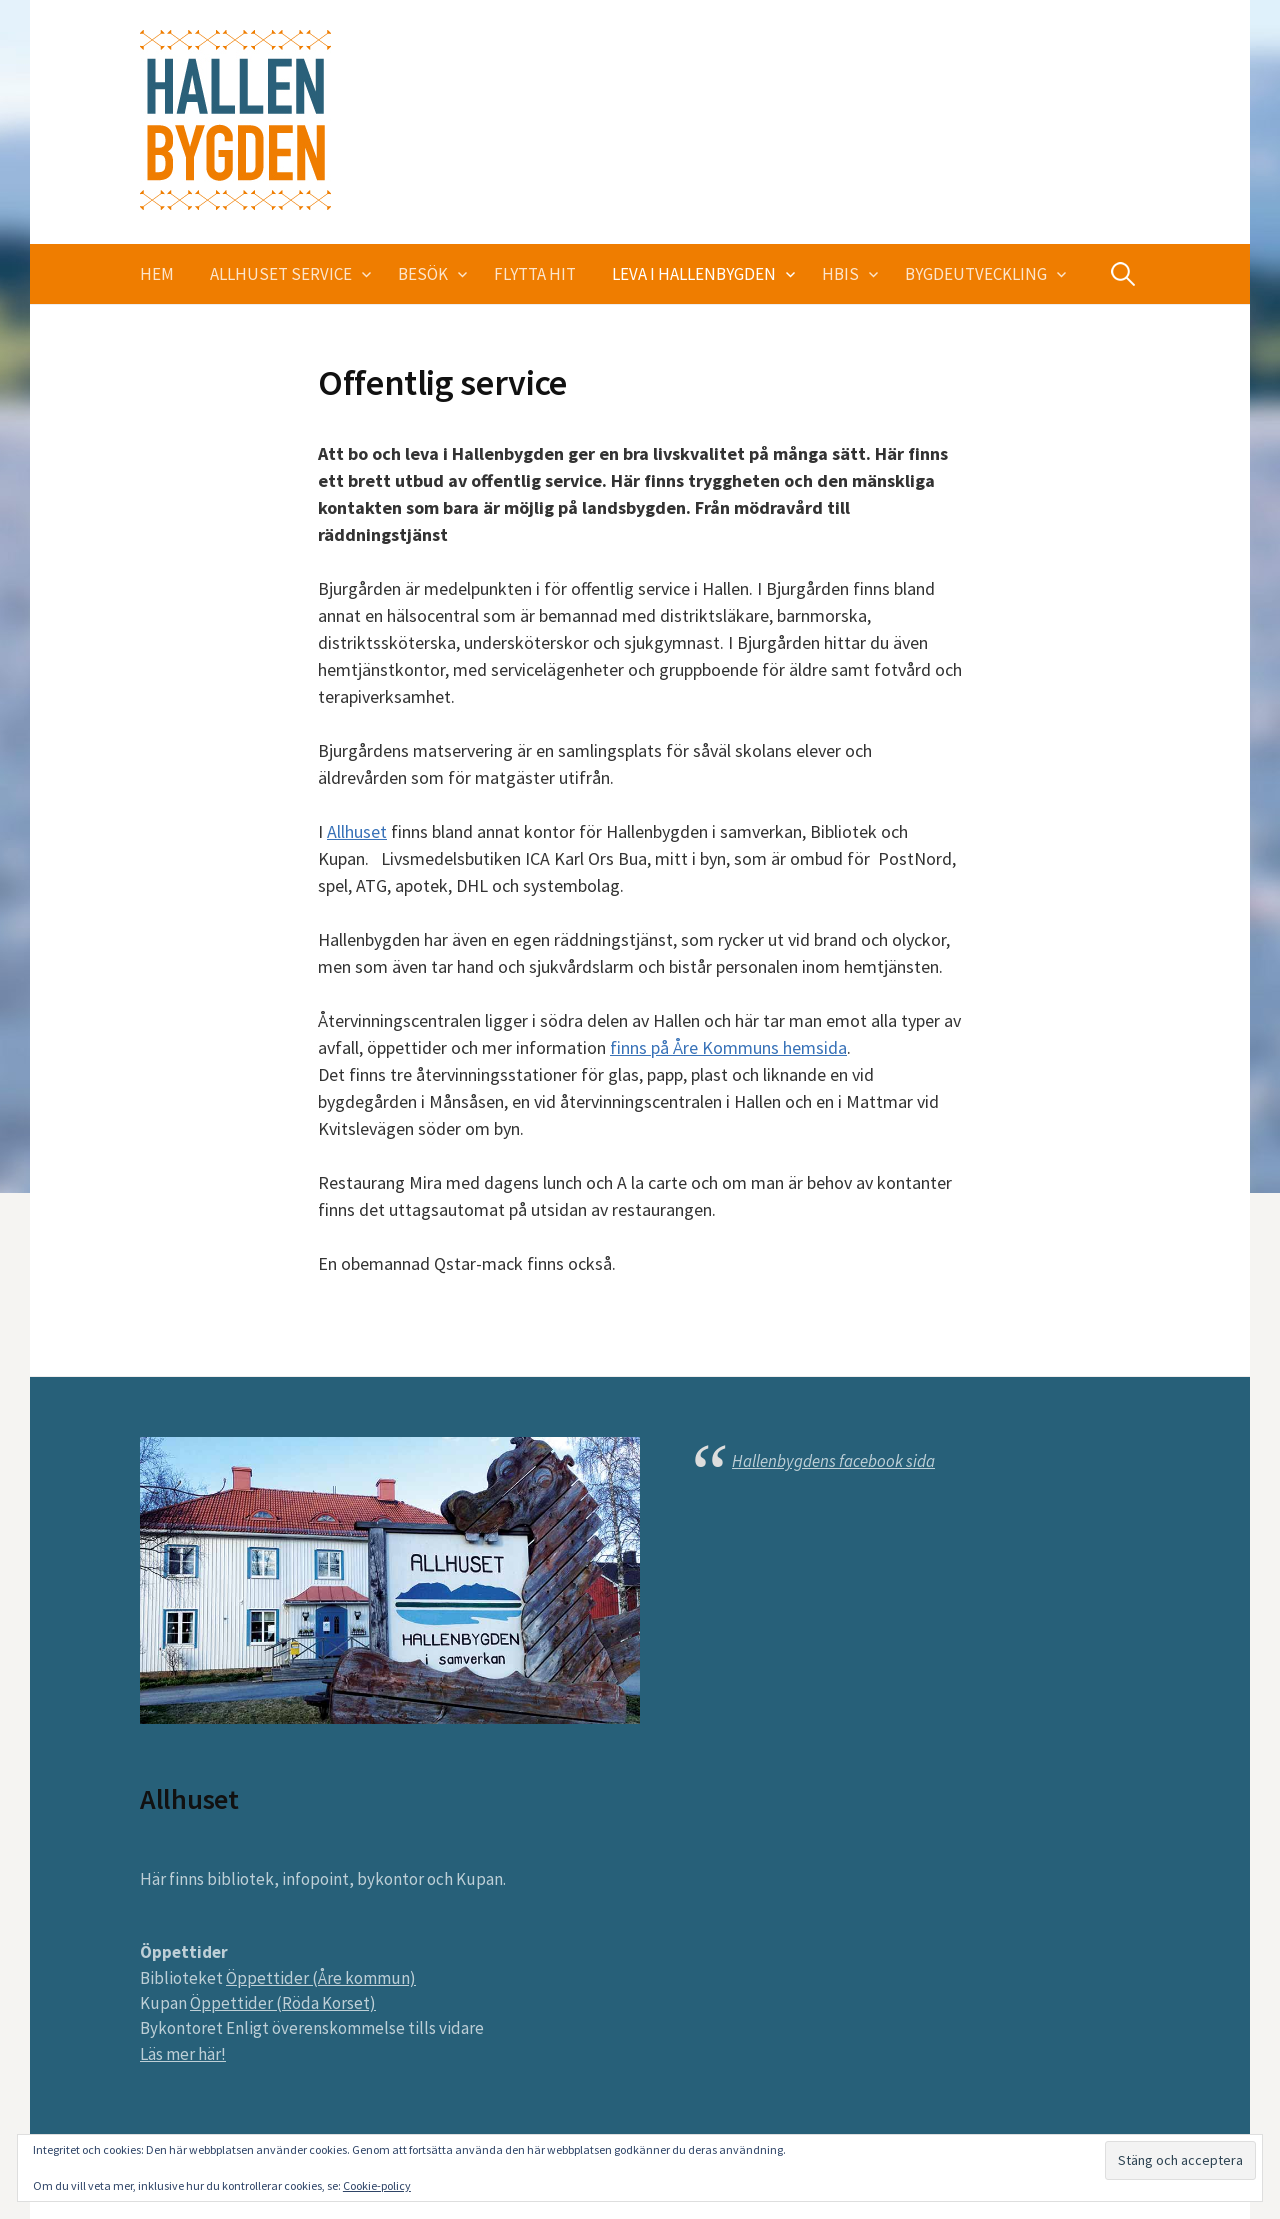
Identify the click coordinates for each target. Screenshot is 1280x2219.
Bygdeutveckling (976, 274)
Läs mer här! (183, 2054)
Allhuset (357, 831)
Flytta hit (535, 274)
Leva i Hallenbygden (694, 274)
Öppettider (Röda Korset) (283, 2003)
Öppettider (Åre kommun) (321, 1978)
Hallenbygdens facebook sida (833, 1461)
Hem (157, 274)
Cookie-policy (377, 2185)
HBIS (840, 274)
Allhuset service (281, 274)
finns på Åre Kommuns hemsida (728, 1047)
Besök (423, 274)
